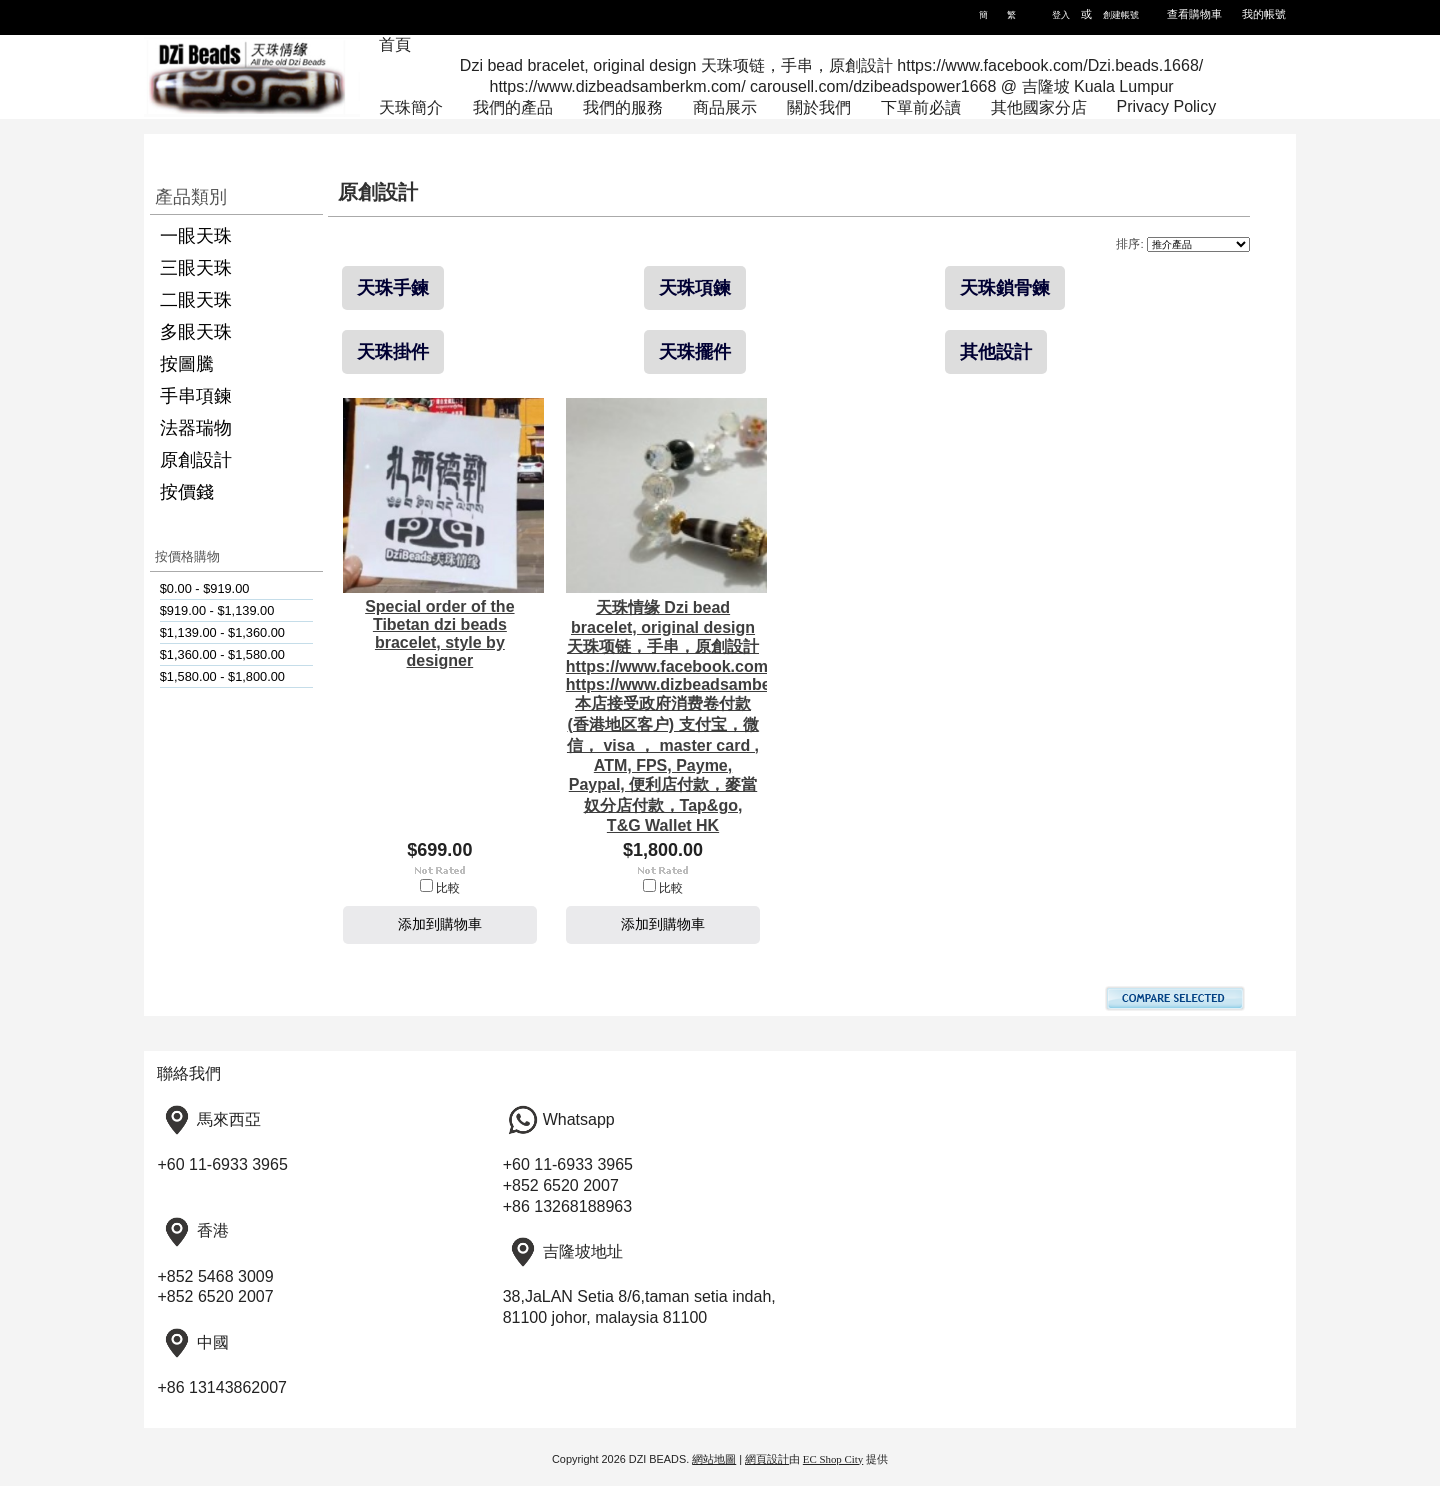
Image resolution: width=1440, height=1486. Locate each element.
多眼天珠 (196, 332)
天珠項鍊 (695, 288)
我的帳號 (1264, 14)
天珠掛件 (393, 352)
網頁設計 (767, 1459)
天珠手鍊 (393, 288)
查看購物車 (1194, 14)
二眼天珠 (196, 300)
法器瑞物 (196, 428)
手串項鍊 (196, 396)
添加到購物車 (440, 924)
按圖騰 (187, 364)
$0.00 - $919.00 (205, 588)
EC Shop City (833, 1459)
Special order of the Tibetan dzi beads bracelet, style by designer (439, 633)
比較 (448, 888)
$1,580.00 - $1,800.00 (222, 676)
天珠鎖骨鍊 (1005, 288)
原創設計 (196, 460)
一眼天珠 (196, 236)
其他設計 (996, 352)
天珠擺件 (695, 352)
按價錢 (187, 492)
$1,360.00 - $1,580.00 (222, 654)
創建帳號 (1121, 15)
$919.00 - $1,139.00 (217, 610)
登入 (1061, 15)
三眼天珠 (196, 268)
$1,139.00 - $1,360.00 (222, 632)
